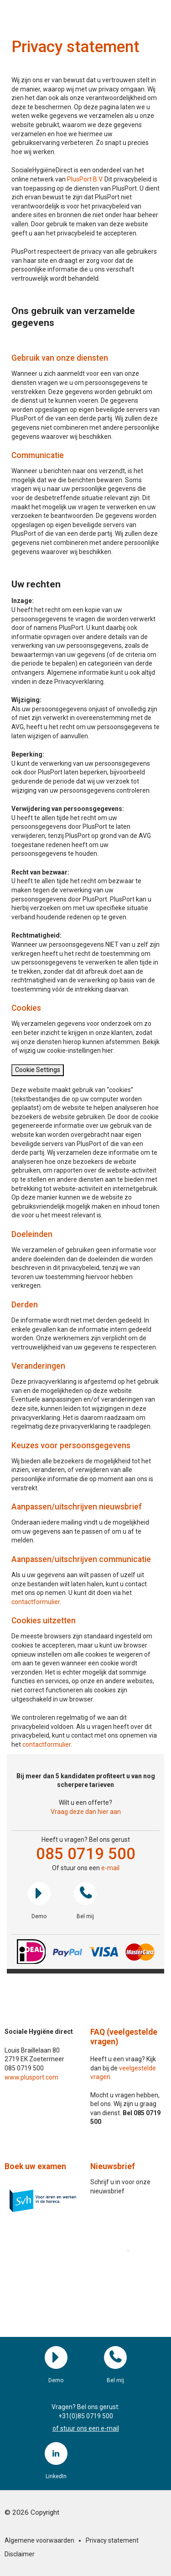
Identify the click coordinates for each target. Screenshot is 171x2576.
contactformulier (35, 1601)
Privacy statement (112, 2540)
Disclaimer (20, 2554)
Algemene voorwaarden (39, 2540)
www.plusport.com (31, 2077)
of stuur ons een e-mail (85, 2428)
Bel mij (85, 1893)
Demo (39, 1893)
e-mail (110, 1868)
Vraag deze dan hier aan (86, 1811)
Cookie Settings (37, 1069)
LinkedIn (56, 2453)
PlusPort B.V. (85, 179)
